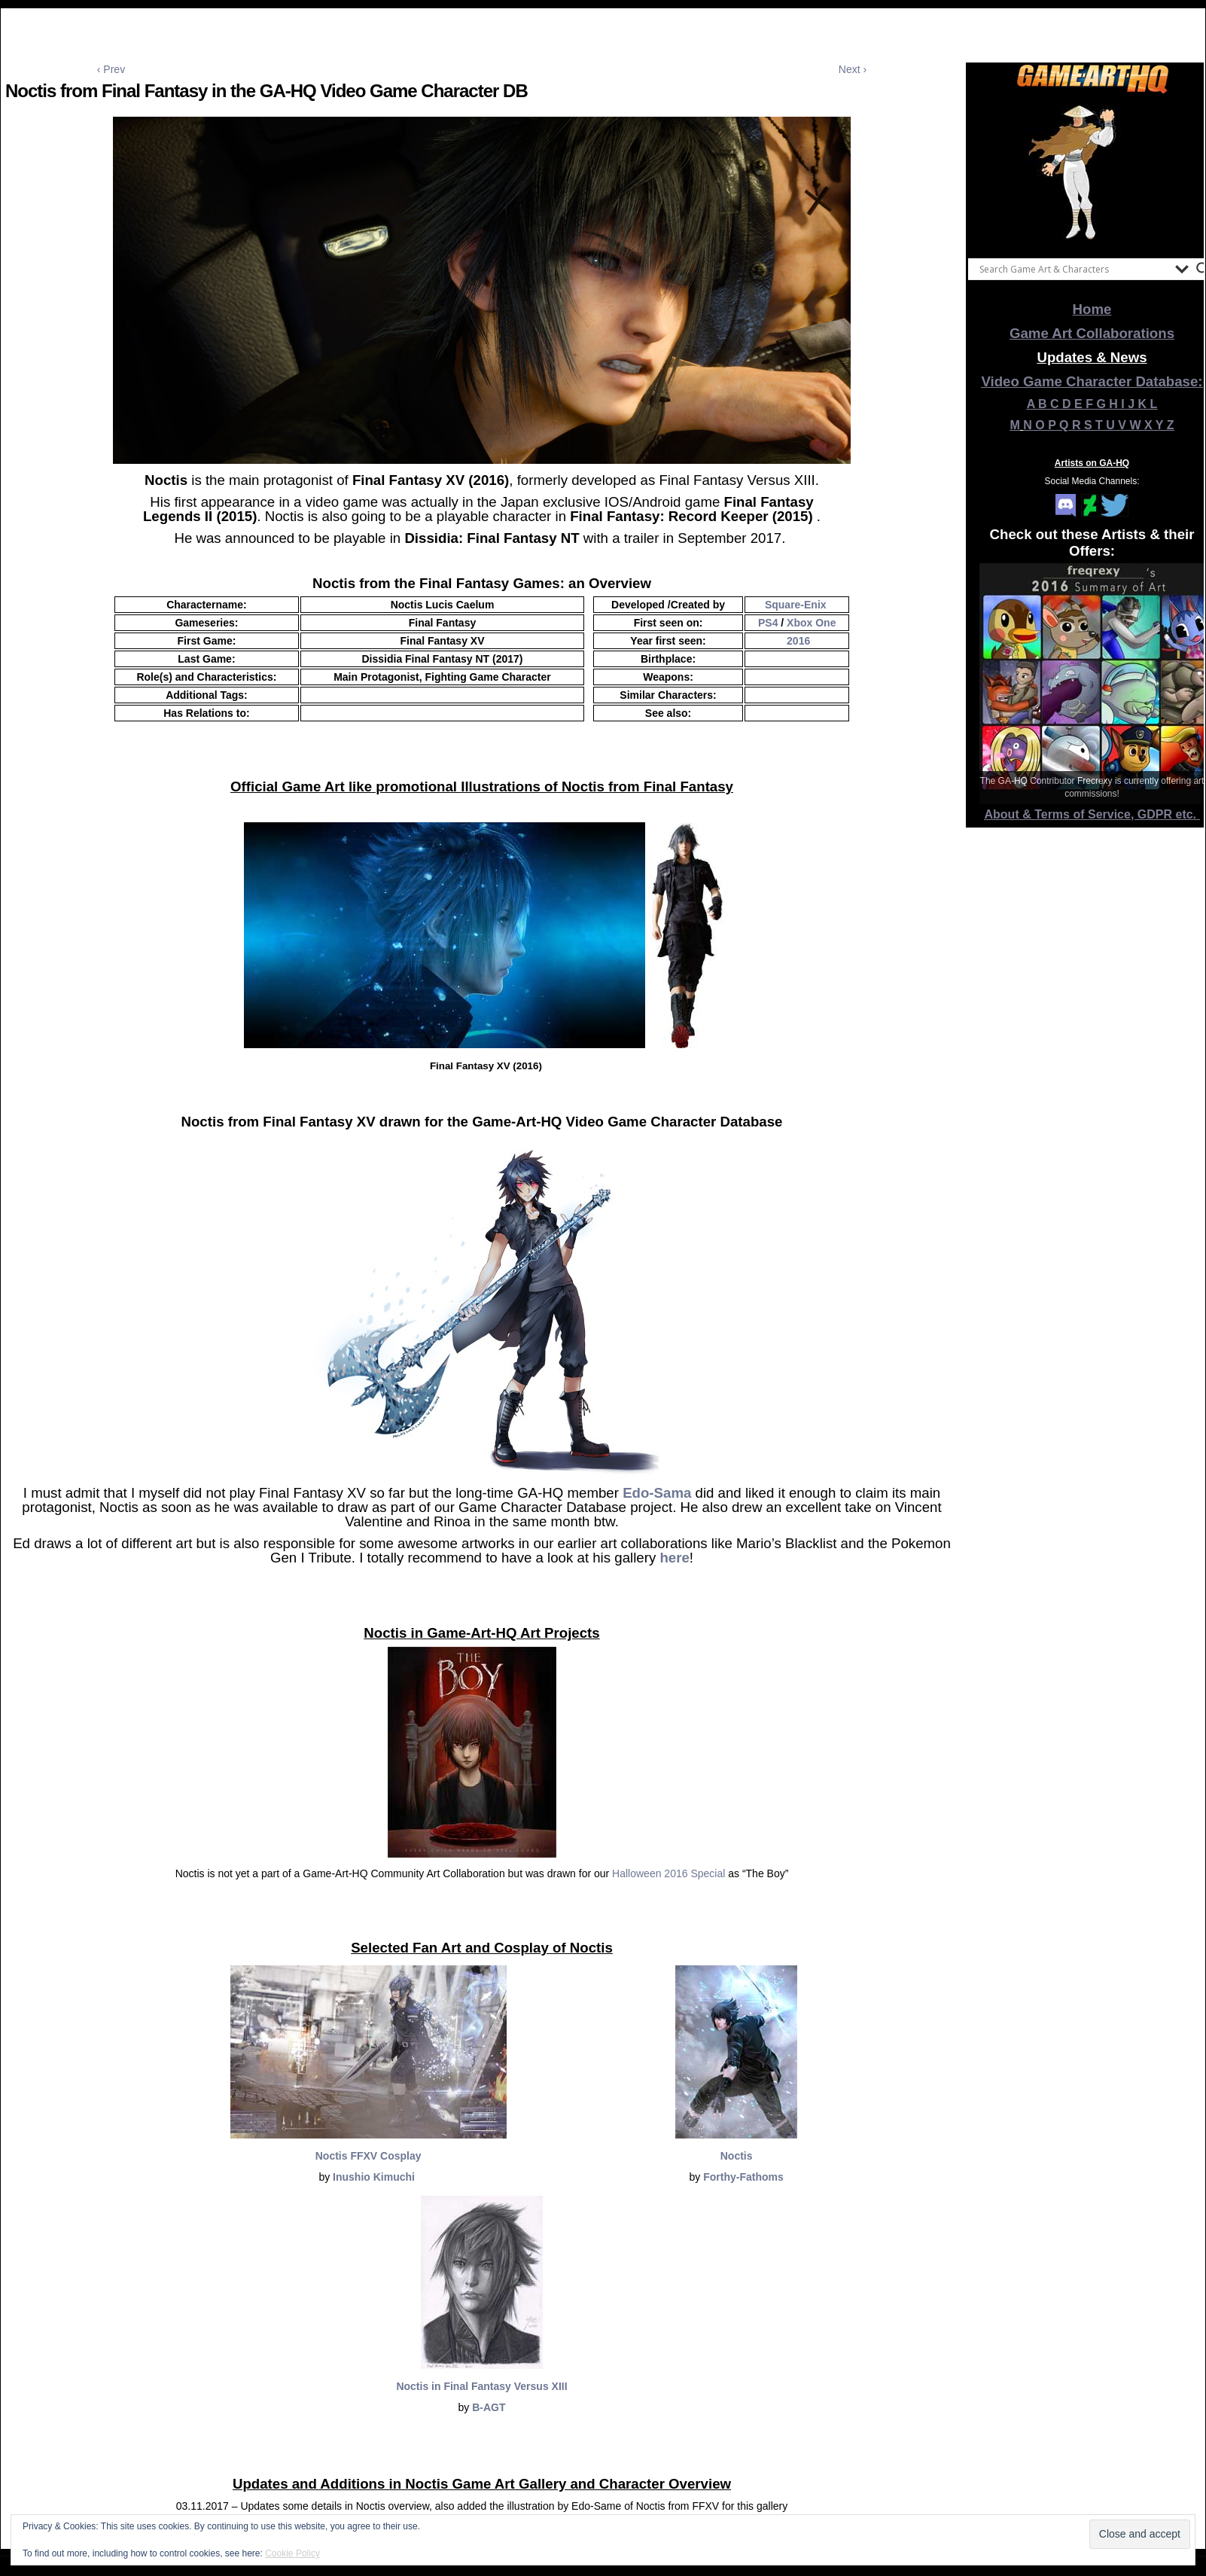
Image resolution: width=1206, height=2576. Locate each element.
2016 (798, 641)
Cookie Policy (292, 2553)
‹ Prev (111, 69)
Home (1092, 309)
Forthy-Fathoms (743, 2177)
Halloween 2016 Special (668, 1873)
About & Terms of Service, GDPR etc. (1092, 814)
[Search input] (1073, 268)
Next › (852, 69)
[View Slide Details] (1092, 172)
